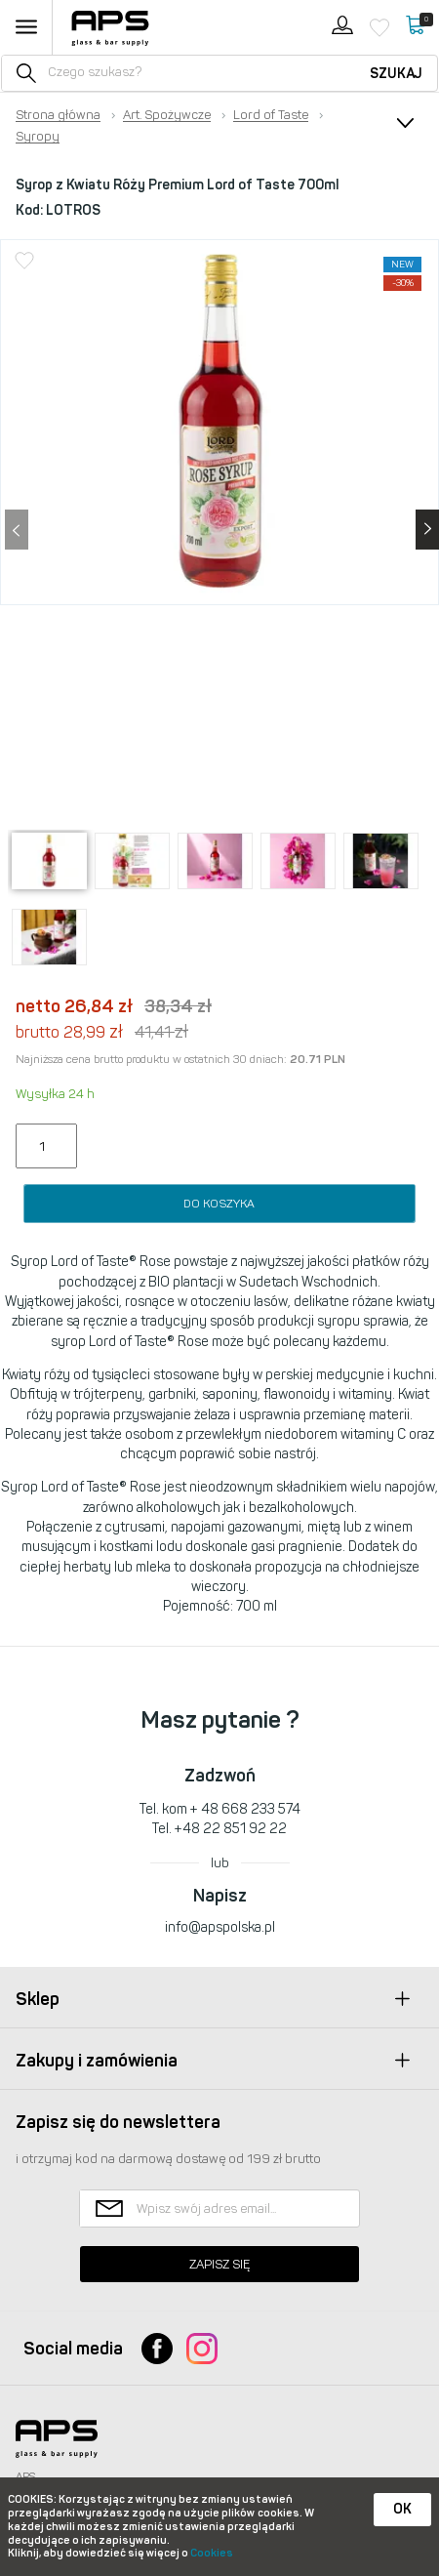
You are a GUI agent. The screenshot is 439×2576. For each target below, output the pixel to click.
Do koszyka (219, 1203)
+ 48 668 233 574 (245, 1809)
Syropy (38, 136)
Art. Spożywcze (167, 115)
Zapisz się (219, 2264)
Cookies (211, 2553)
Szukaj (396, 73)
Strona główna (58, 115)
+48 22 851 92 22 (231, 1828)
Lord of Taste (270, 115)
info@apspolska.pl (220, 1927)
